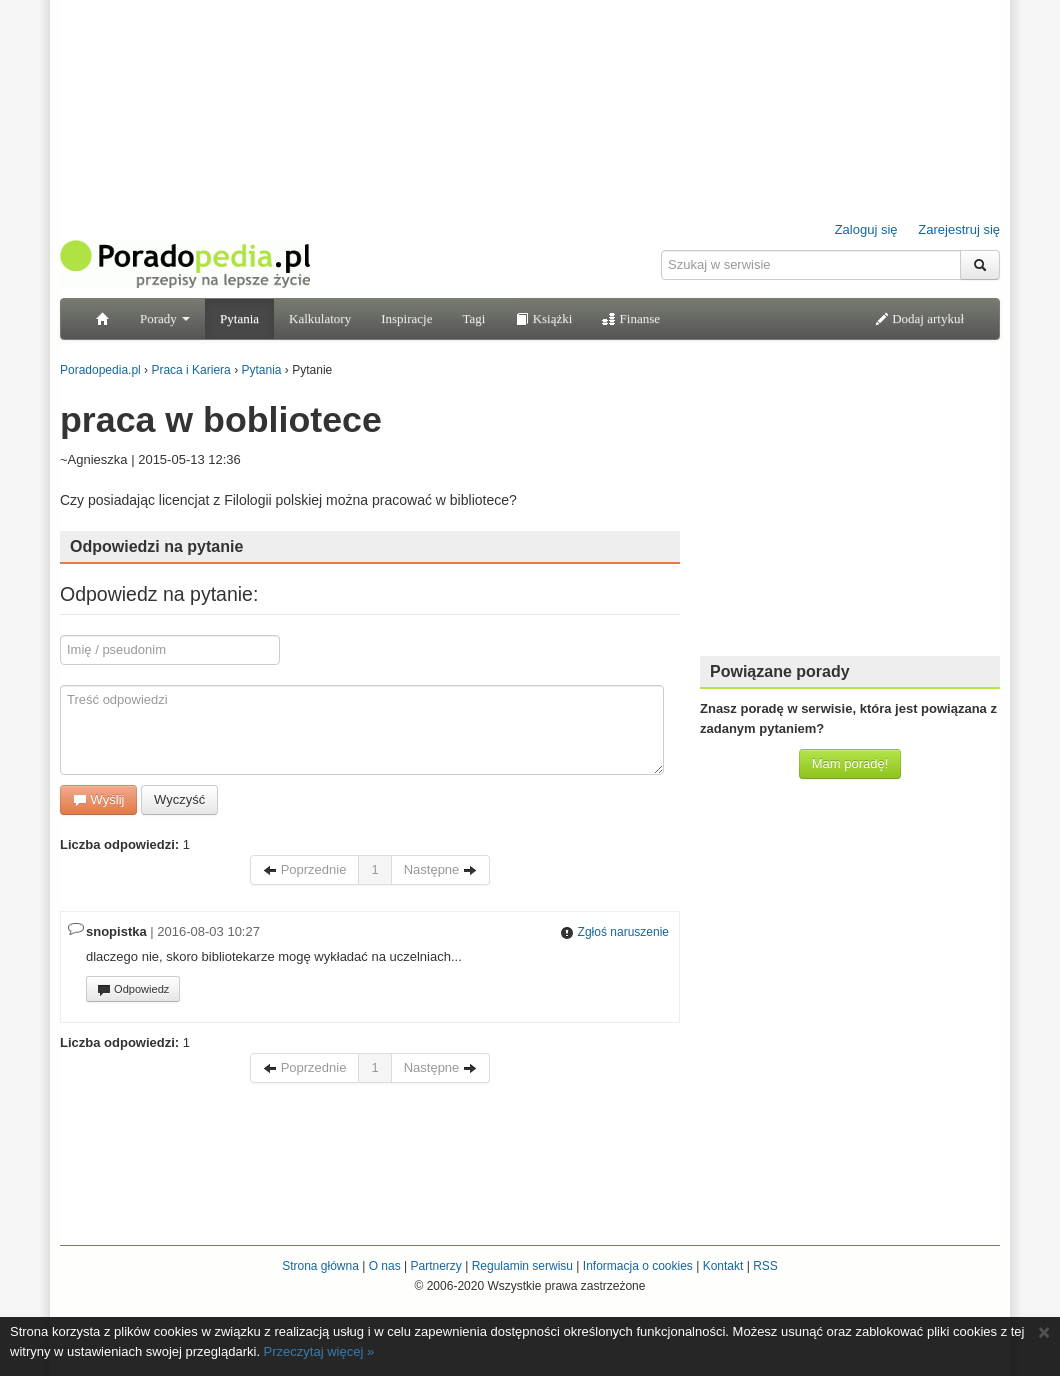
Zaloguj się (866, 229)
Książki (543, 318)
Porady (165, 318)
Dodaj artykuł (919, 318)
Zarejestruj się (959, 229)
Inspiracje (406, 318)
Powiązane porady (780, 671)
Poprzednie (304, 869)
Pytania (239, 318)
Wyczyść (179, 799)
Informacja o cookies (638, 1266)
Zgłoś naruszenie (614, 932)
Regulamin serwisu (522, 1266)
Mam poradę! (850, 763)
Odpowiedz (133, 990)
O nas (385, 1266)
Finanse (631, 318)
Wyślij (98, 799)
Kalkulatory (320, 318)
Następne (440, 869)
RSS (765, 1266)
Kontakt (723, 1266)
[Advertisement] (850, 515)
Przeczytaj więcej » (319, 1351)
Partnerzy (435, 1266)
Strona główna (320, 1266)
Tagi (473, 318)
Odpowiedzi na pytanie (156, 546)
